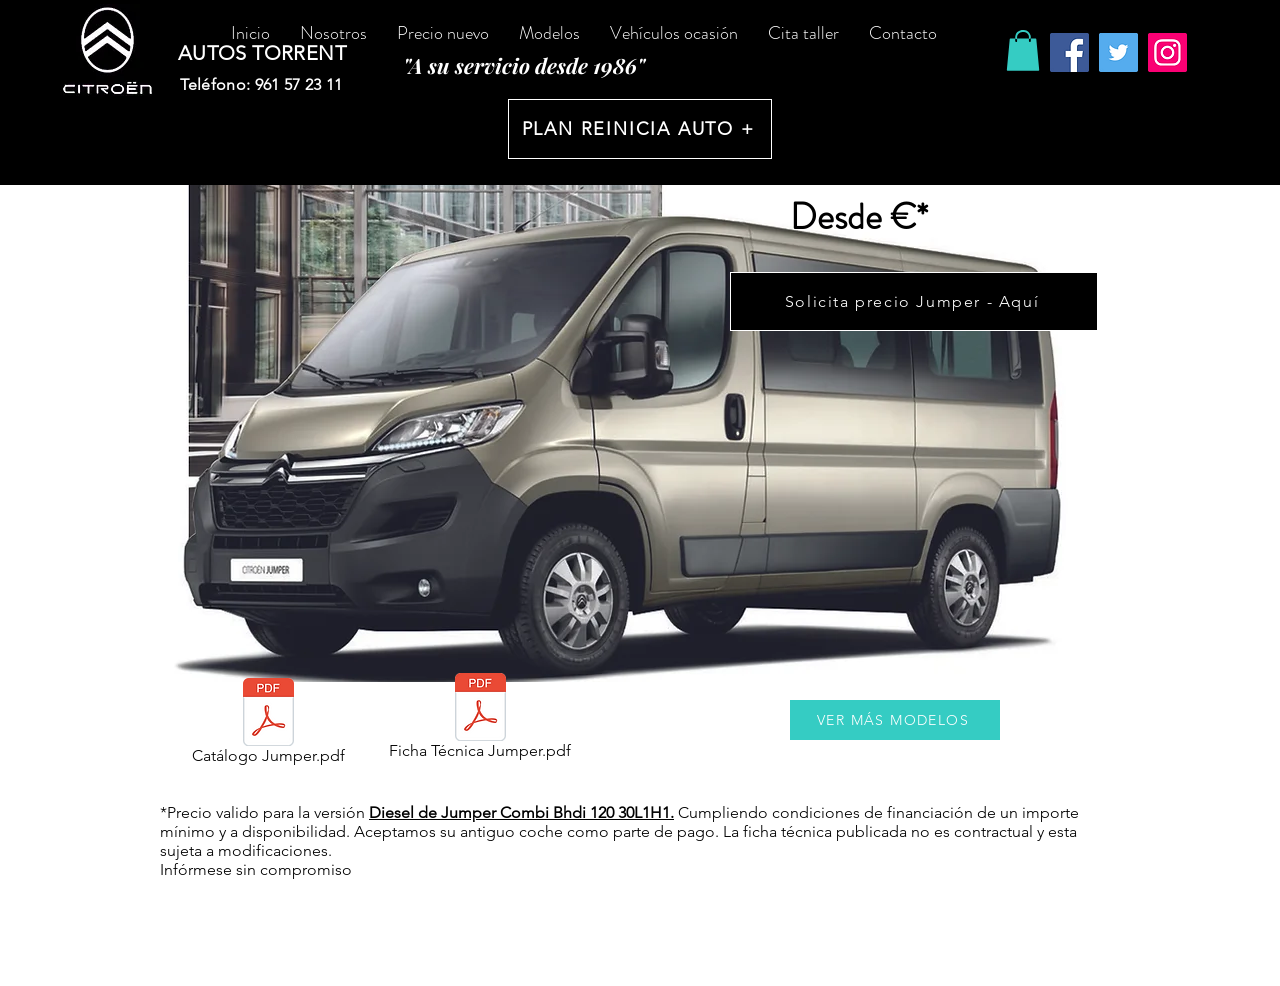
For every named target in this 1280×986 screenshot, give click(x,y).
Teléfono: (217, 84)
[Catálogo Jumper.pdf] (268, 725)
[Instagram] (1167, 52)
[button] (1023, 50)
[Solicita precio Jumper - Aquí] (914, 301)
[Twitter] (1118, 52)
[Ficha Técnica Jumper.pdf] (480, 720)
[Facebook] (1069, 52)
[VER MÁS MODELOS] (895, 720)
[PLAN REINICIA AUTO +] (640, 129)
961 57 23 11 (299, 84)
